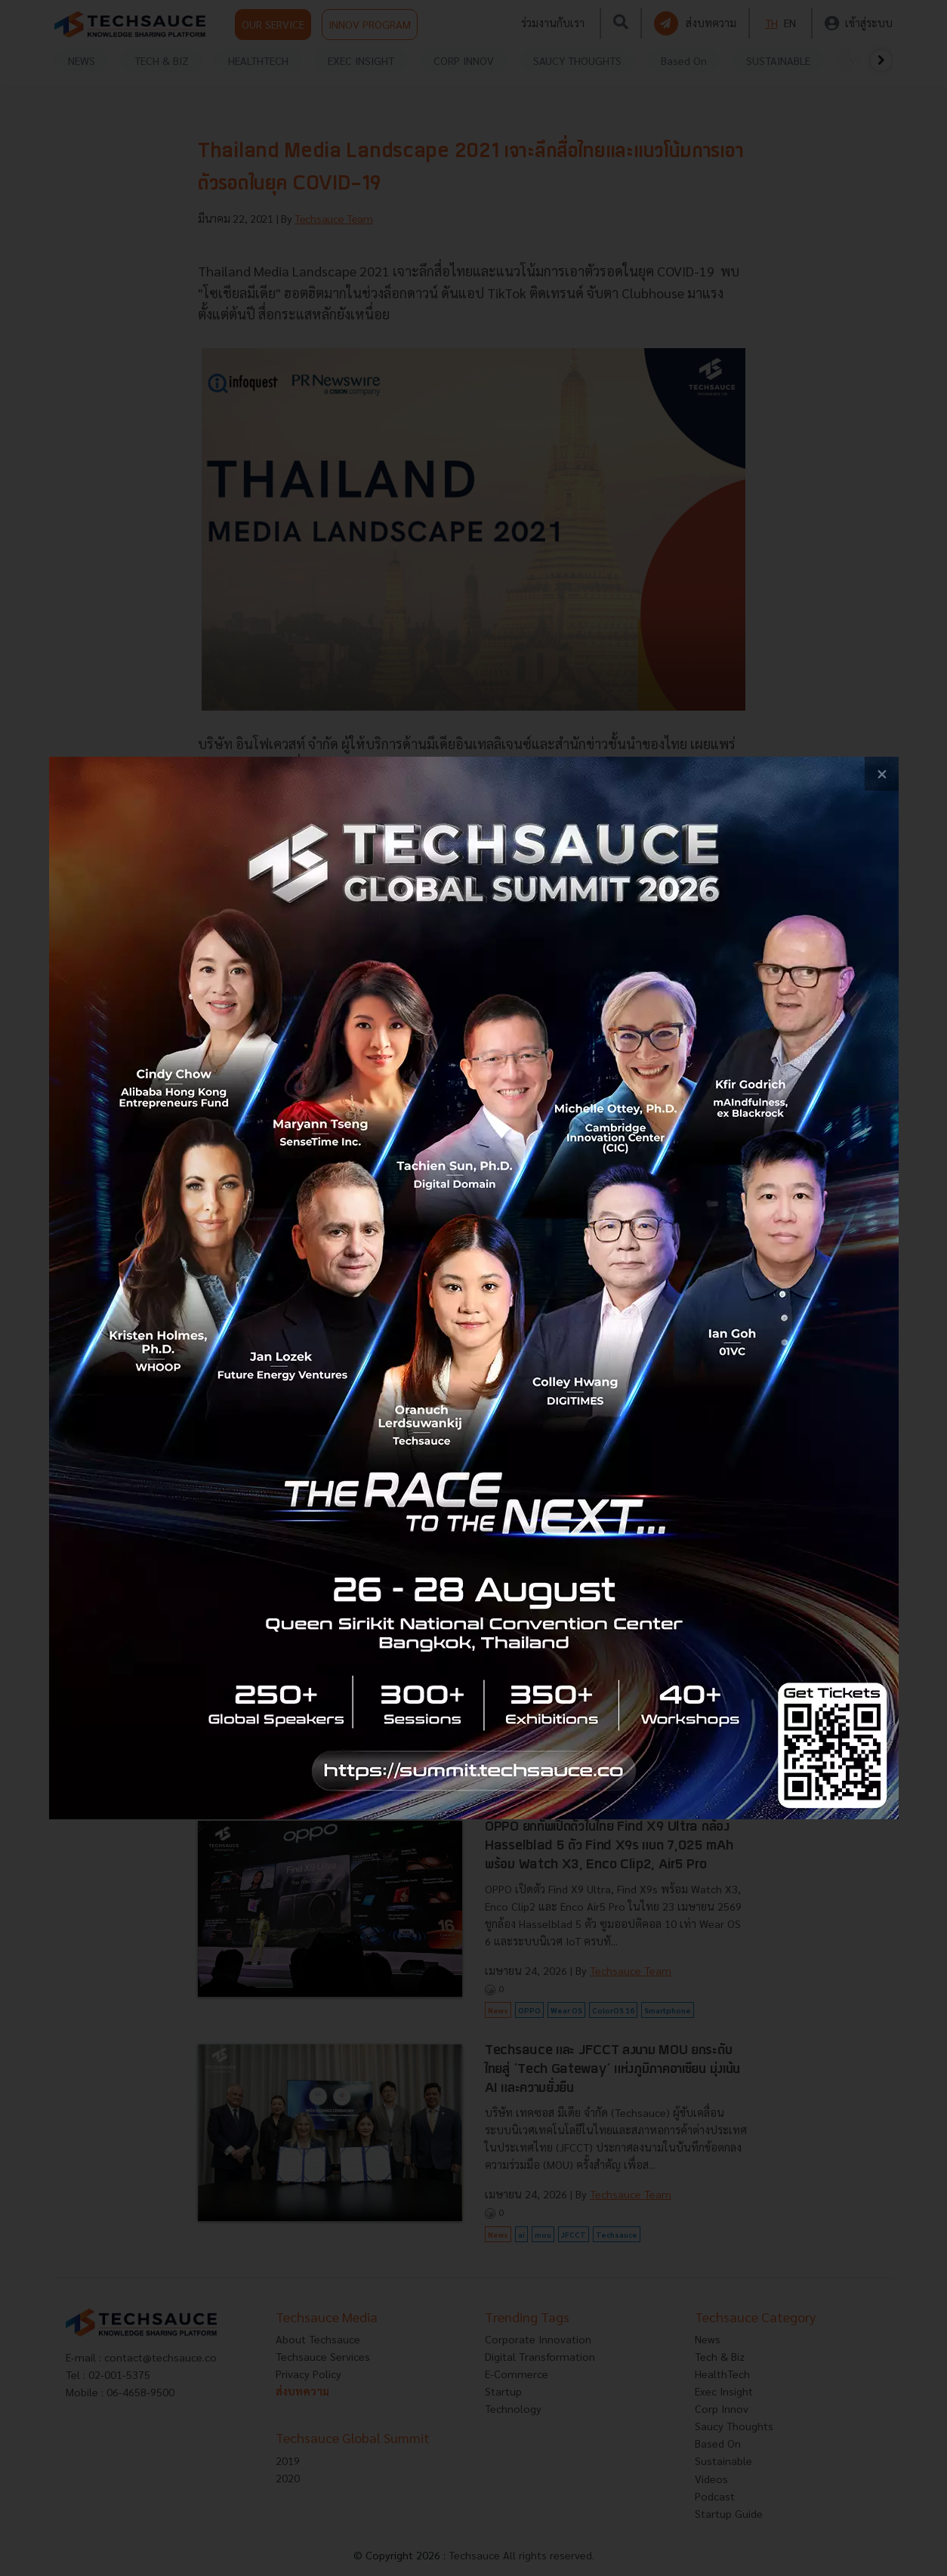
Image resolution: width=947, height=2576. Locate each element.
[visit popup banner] (474, 1288)
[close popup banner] (882, 774)
